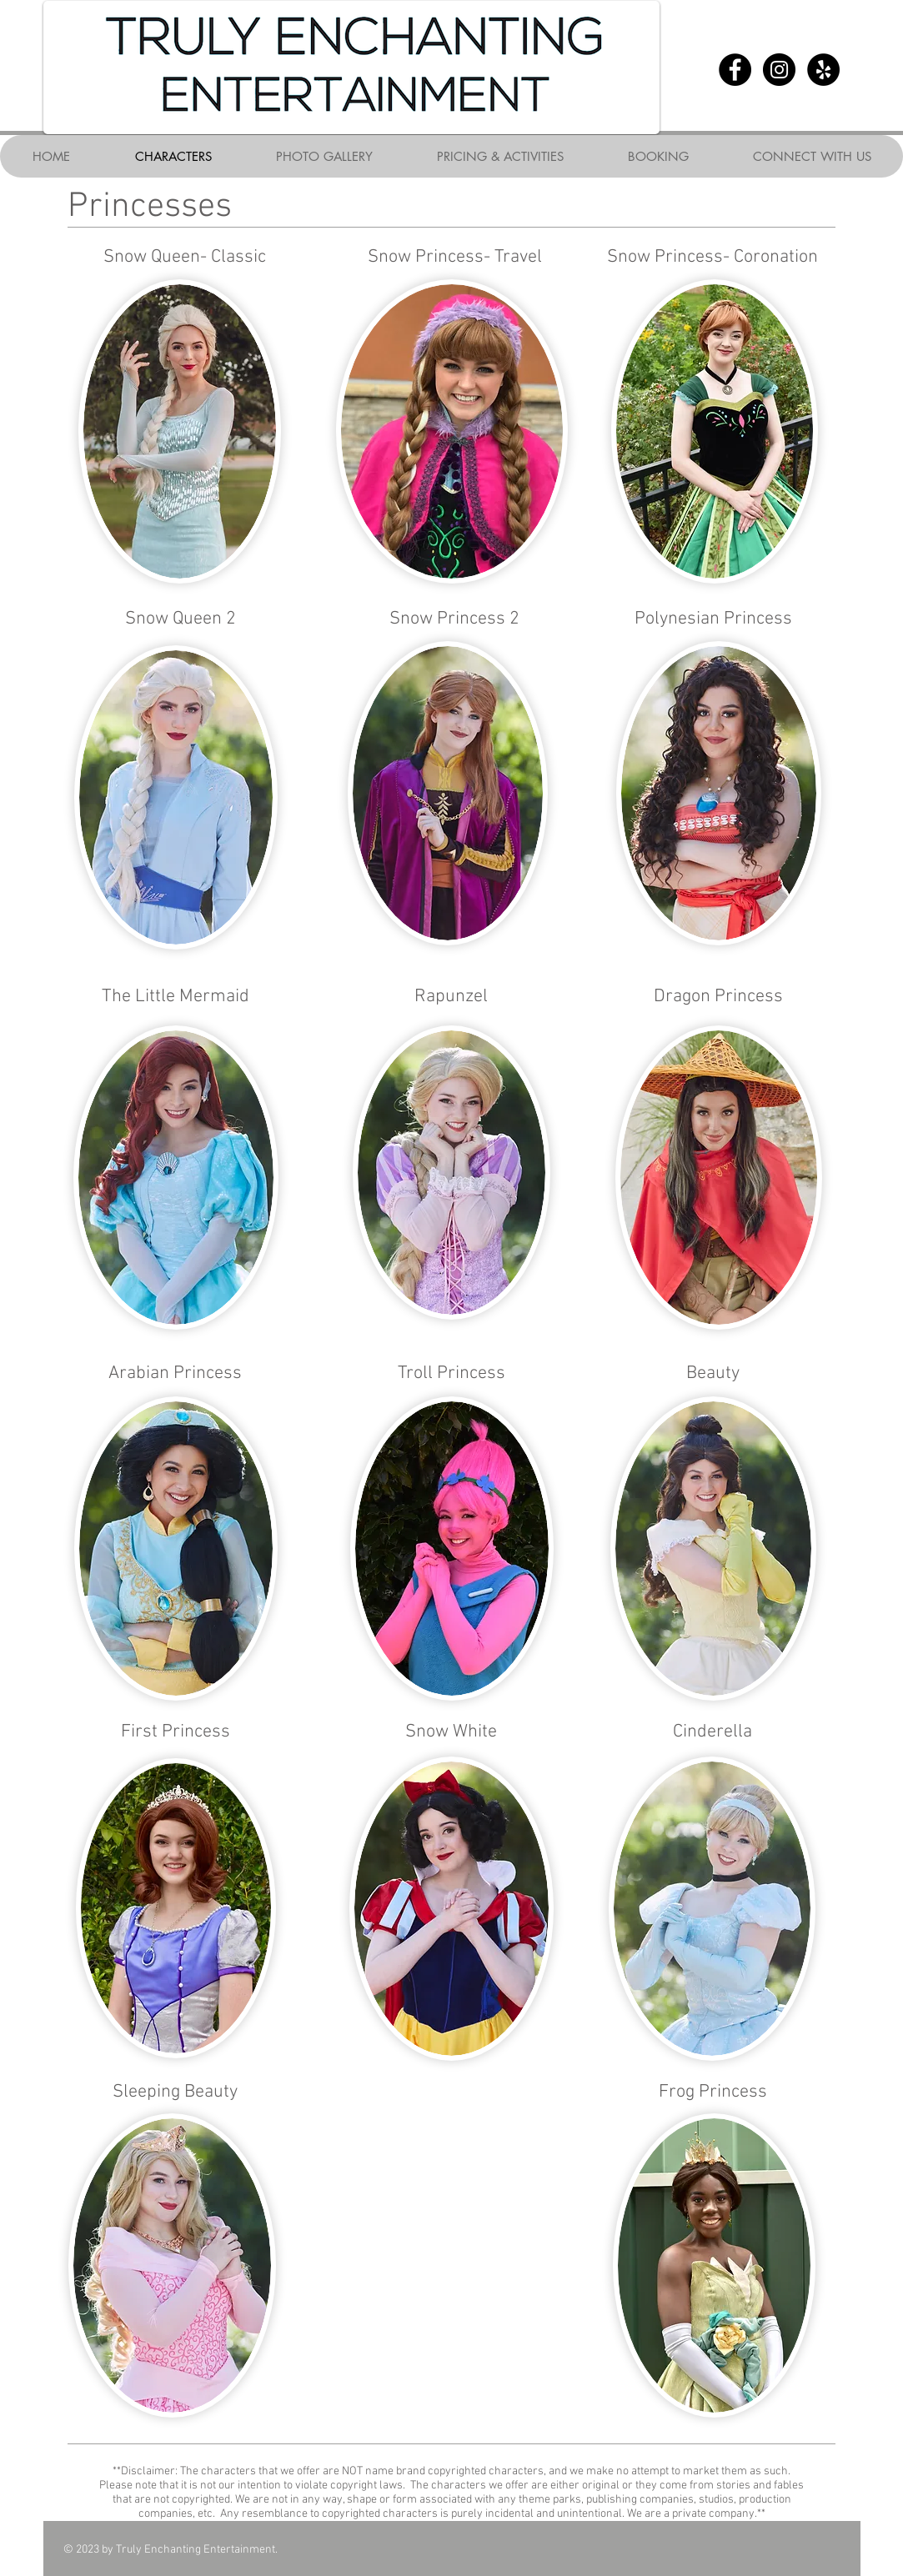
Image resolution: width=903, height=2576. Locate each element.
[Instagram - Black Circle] (779, 69)
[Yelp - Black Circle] (823, 69)
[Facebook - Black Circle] (735, 69)
